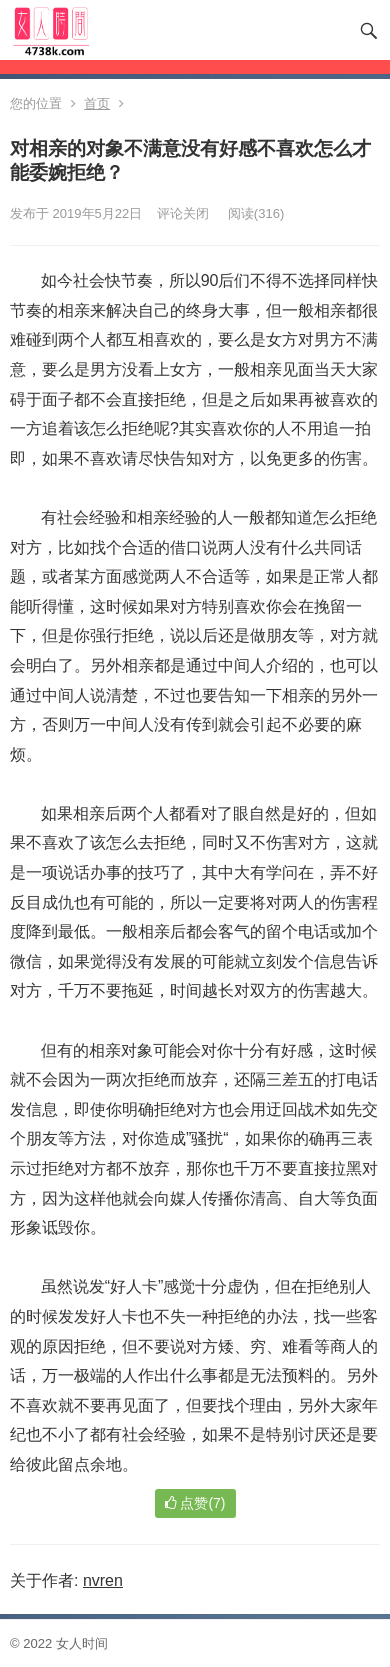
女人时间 (82, 1643)
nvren (103, 1580)
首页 (97, 103)
